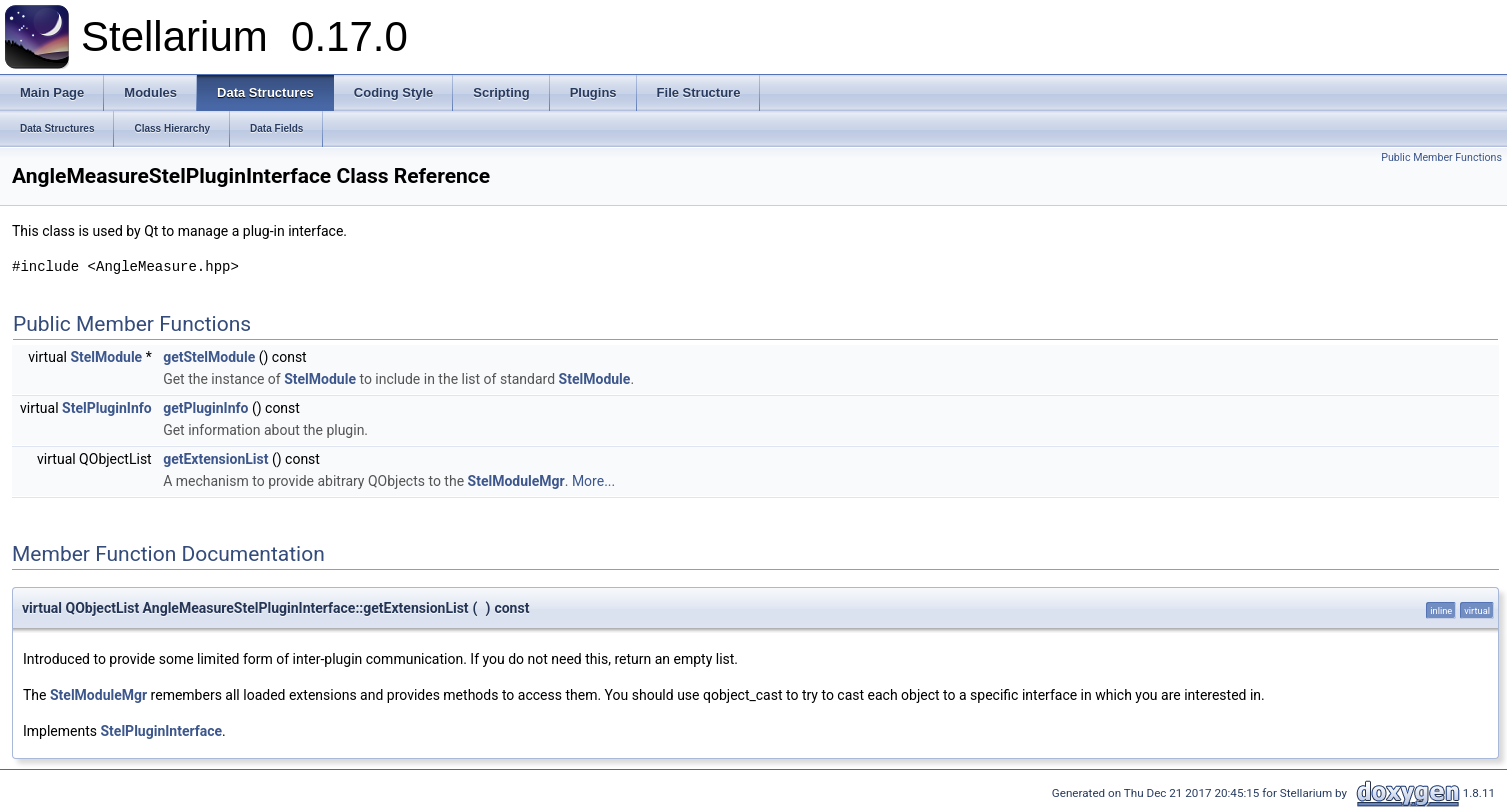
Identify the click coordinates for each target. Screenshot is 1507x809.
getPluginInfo (205, 408)
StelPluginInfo (107, 408)
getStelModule (209, 357)
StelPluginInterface (162, 731)
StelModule (106, 357)
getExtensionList (215, 459)
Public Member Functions (1441, 157)
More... (593, 481)
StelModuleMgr (516, 481)
